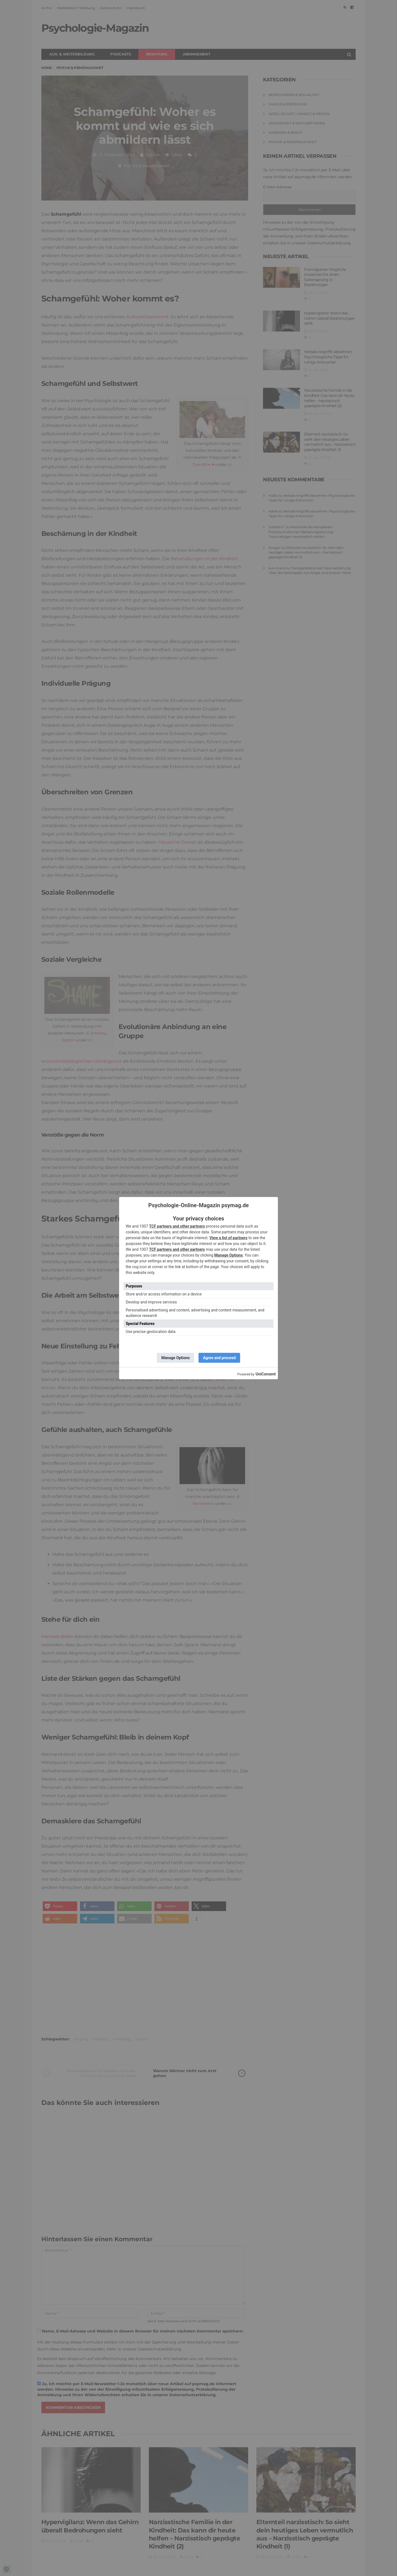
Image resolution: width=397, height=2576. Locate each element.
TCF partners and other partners (177, 1226)
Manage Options (228, 1255)
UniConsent (266, 1374)
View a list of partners (229, 1238)
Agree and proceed (219, 1358)
